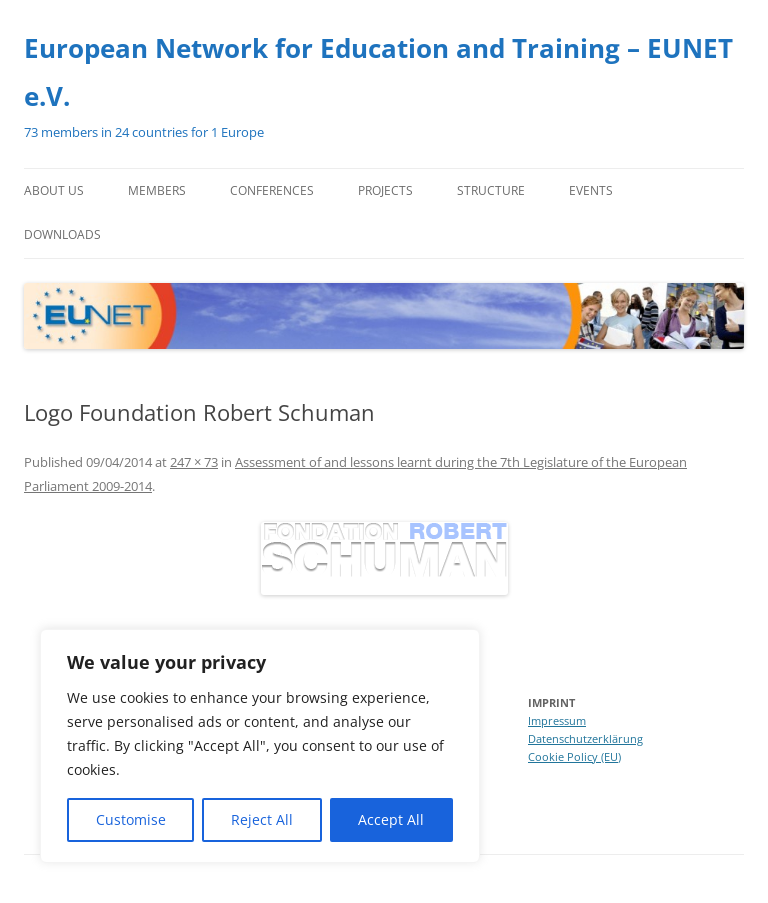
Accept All (391, 819)
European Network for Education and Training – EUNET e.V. (378, 72)
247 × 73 (194, 462)
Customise (131, 819)
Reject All (262, 819)
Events (591, 190)
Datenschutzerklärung (585, 738)
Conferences (272, 190)
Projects (385, 190)
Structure (491, 190)
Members (157, 190)
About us (54, 190)
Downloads (62, 234)
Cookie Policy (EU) (574, 756)
